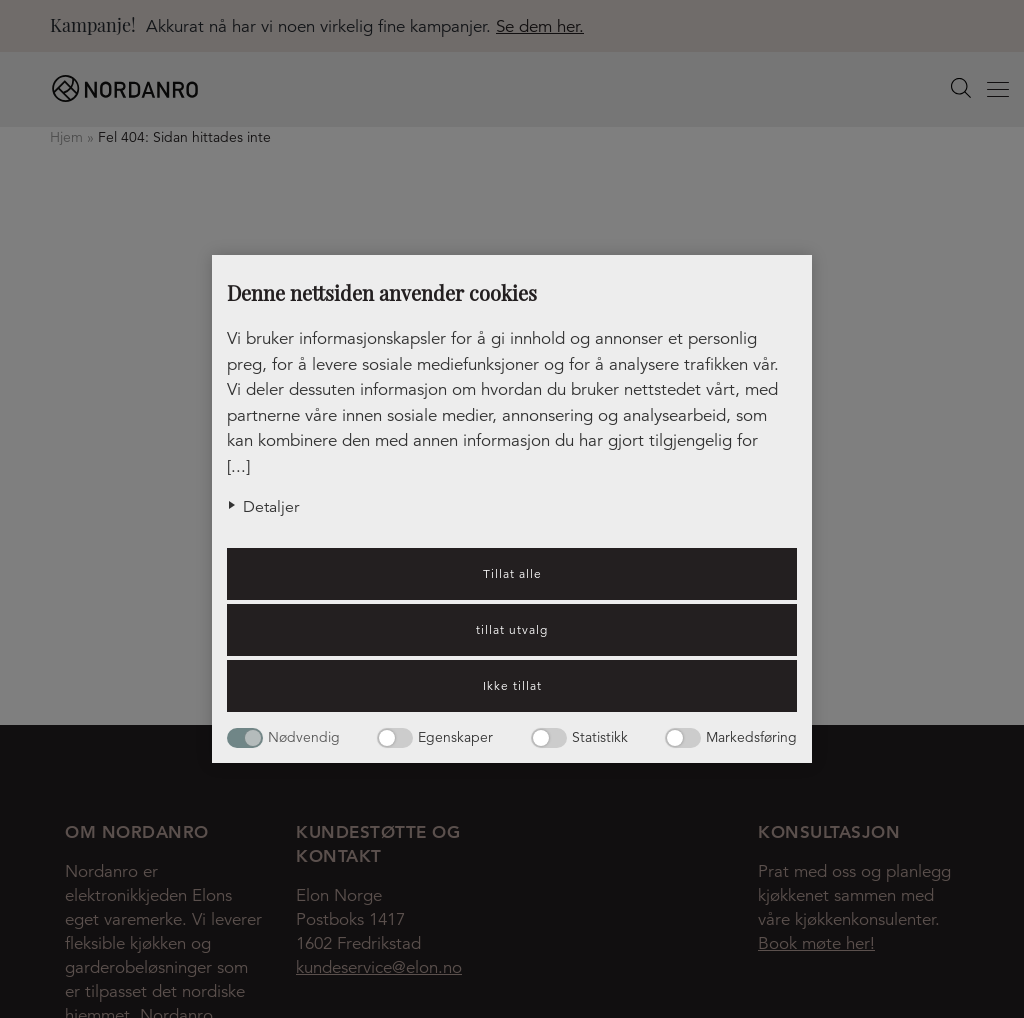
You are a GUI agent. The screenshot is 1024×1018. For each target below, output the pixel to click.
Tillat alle (512, 573)
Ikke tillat (512, 685)
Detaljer (271, 507)
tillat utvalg (512, 629)
